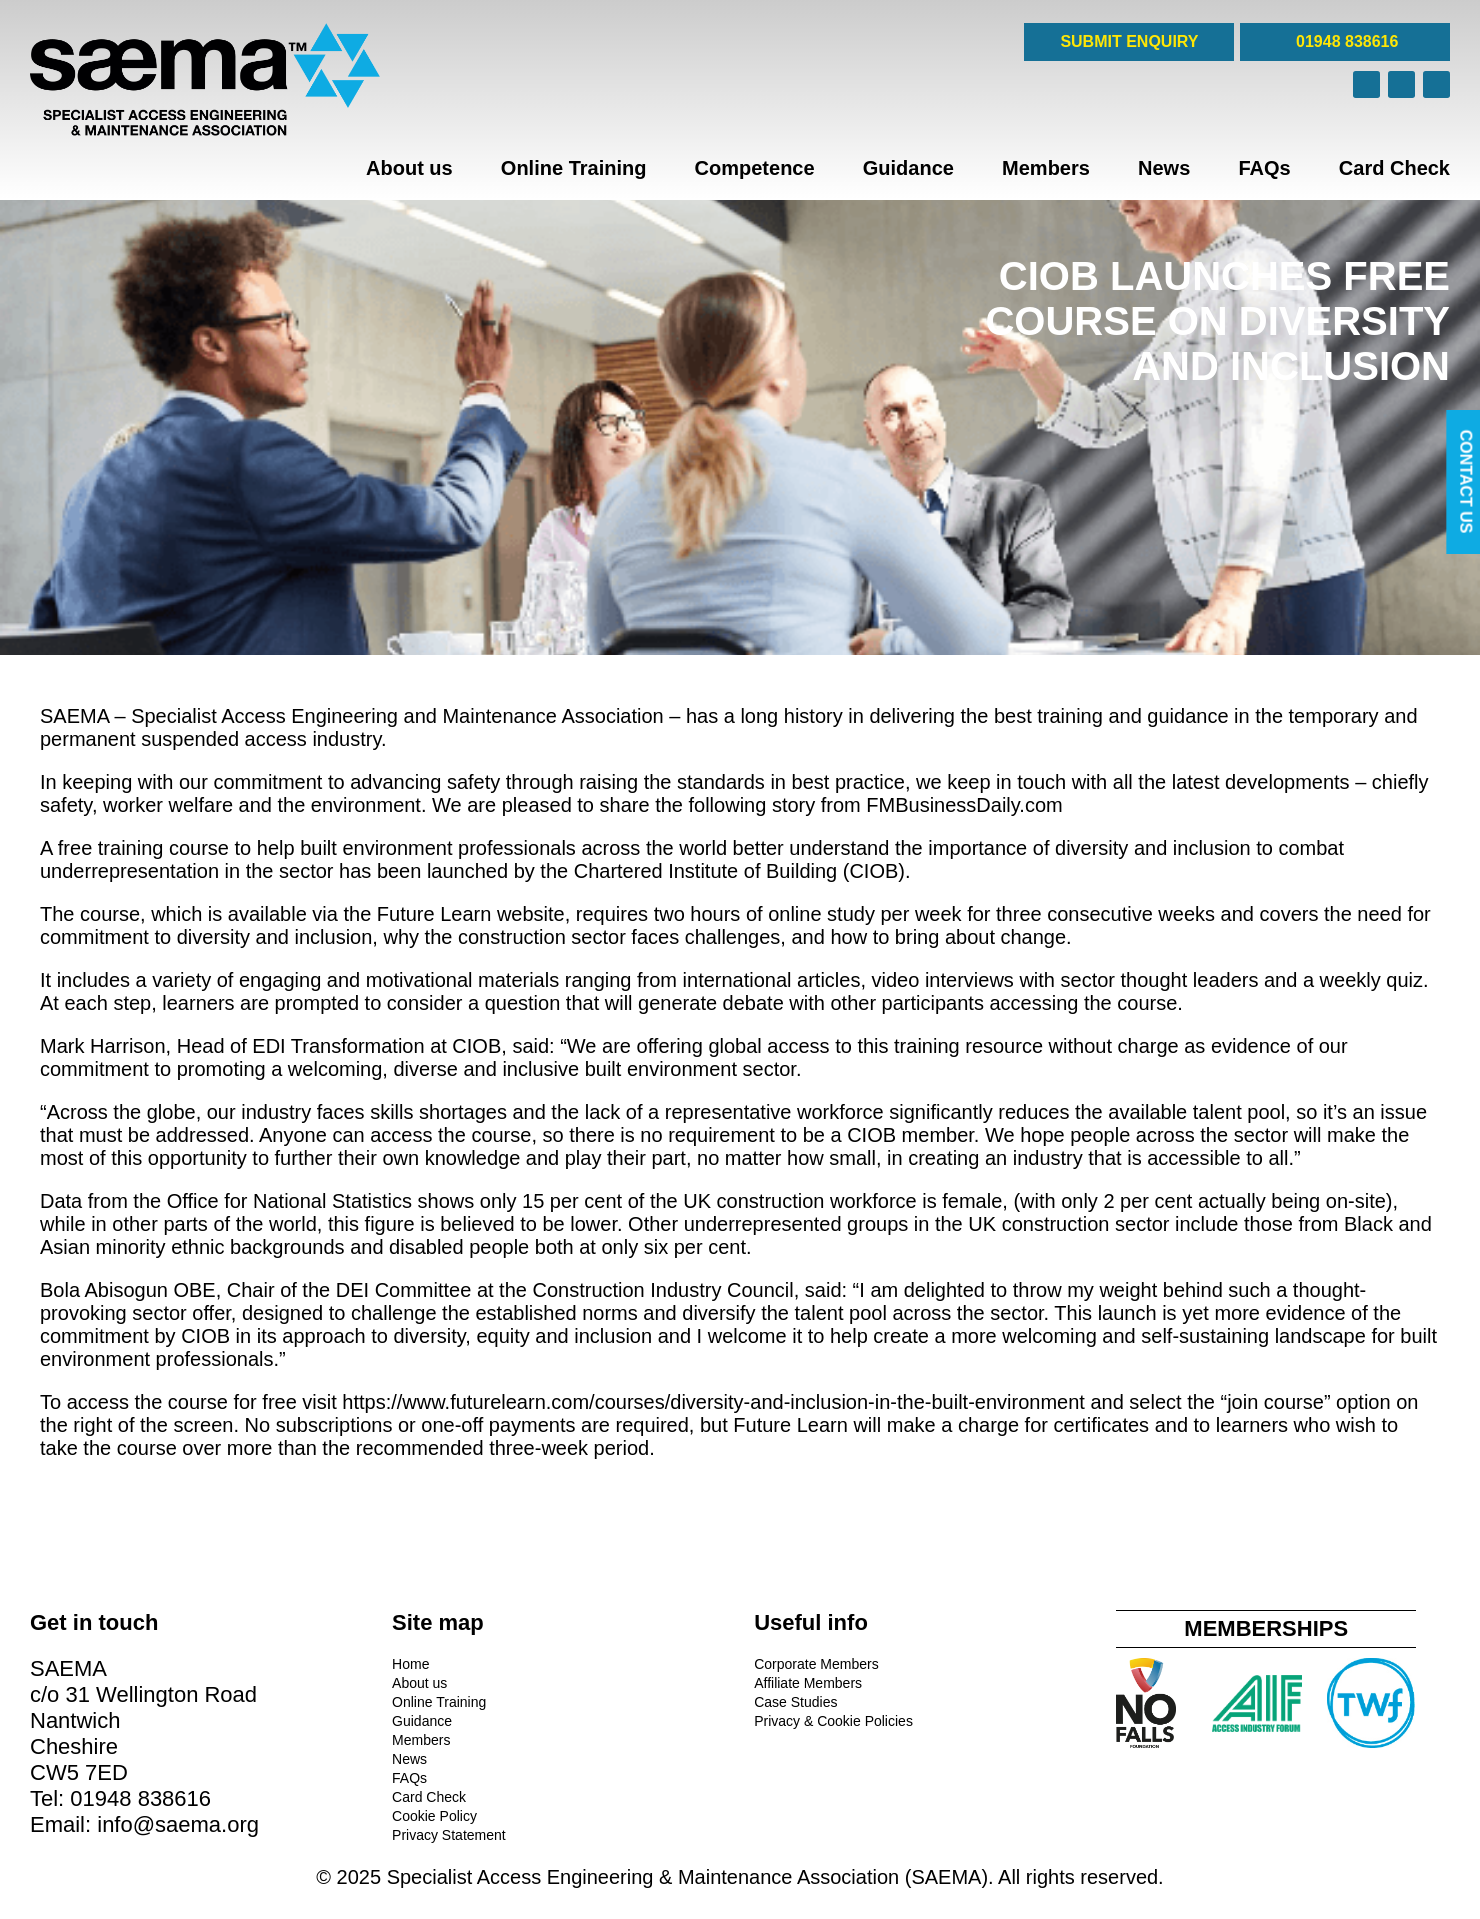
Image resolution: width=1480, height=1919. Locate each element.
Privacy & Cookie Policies (833, 1721)
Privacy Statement (449, 1835)
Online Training (574, 168)
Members (1046, 168)
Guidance (908, 168)
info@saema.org (178, 1824)
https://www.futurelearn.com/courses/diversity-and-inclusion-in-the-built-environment (713, 1402)
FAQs (1264, 168)
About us (409, 168)
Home (410, 1664)
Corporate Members (816, 1664)
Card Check (1394, 168)
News (1164, 168)
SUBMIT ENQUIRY (1129, 41)
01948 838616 (1345, 41)
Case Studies (795, 1702)
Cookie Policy (434, 1816)
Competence (755, 168)
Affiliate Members (808, 1683)
